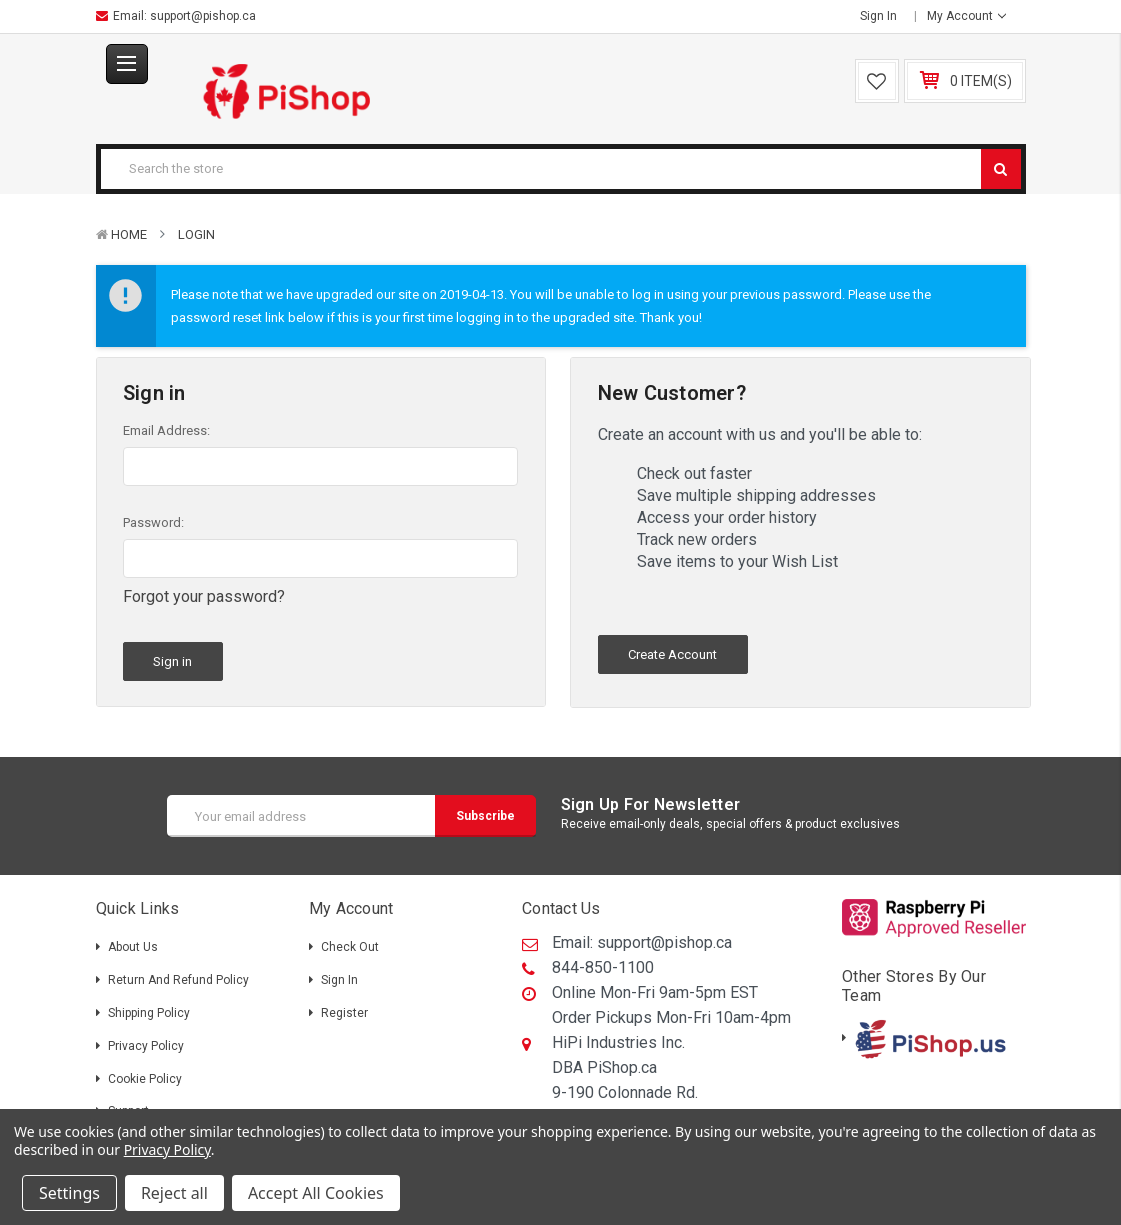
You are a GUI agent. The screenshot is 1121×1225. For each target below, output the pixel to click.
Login (196, 234)
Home (129, 234)
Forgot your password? (204, 596)
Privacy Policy (146, 1040)
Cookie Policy (145, 1073)
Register (344, 1008)
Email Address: (166, 430)
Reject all (174, 1193)
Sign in (878, 16)
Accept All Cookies (316, 1193)
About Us (133, 942)
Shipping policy (149, 1008)
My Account (966, 16)
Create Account (672, 654)
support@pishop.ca (203, 16)
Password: (153, 522)
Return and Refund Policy (178, 975)
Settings (69, 1193)
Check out (350, 942)
